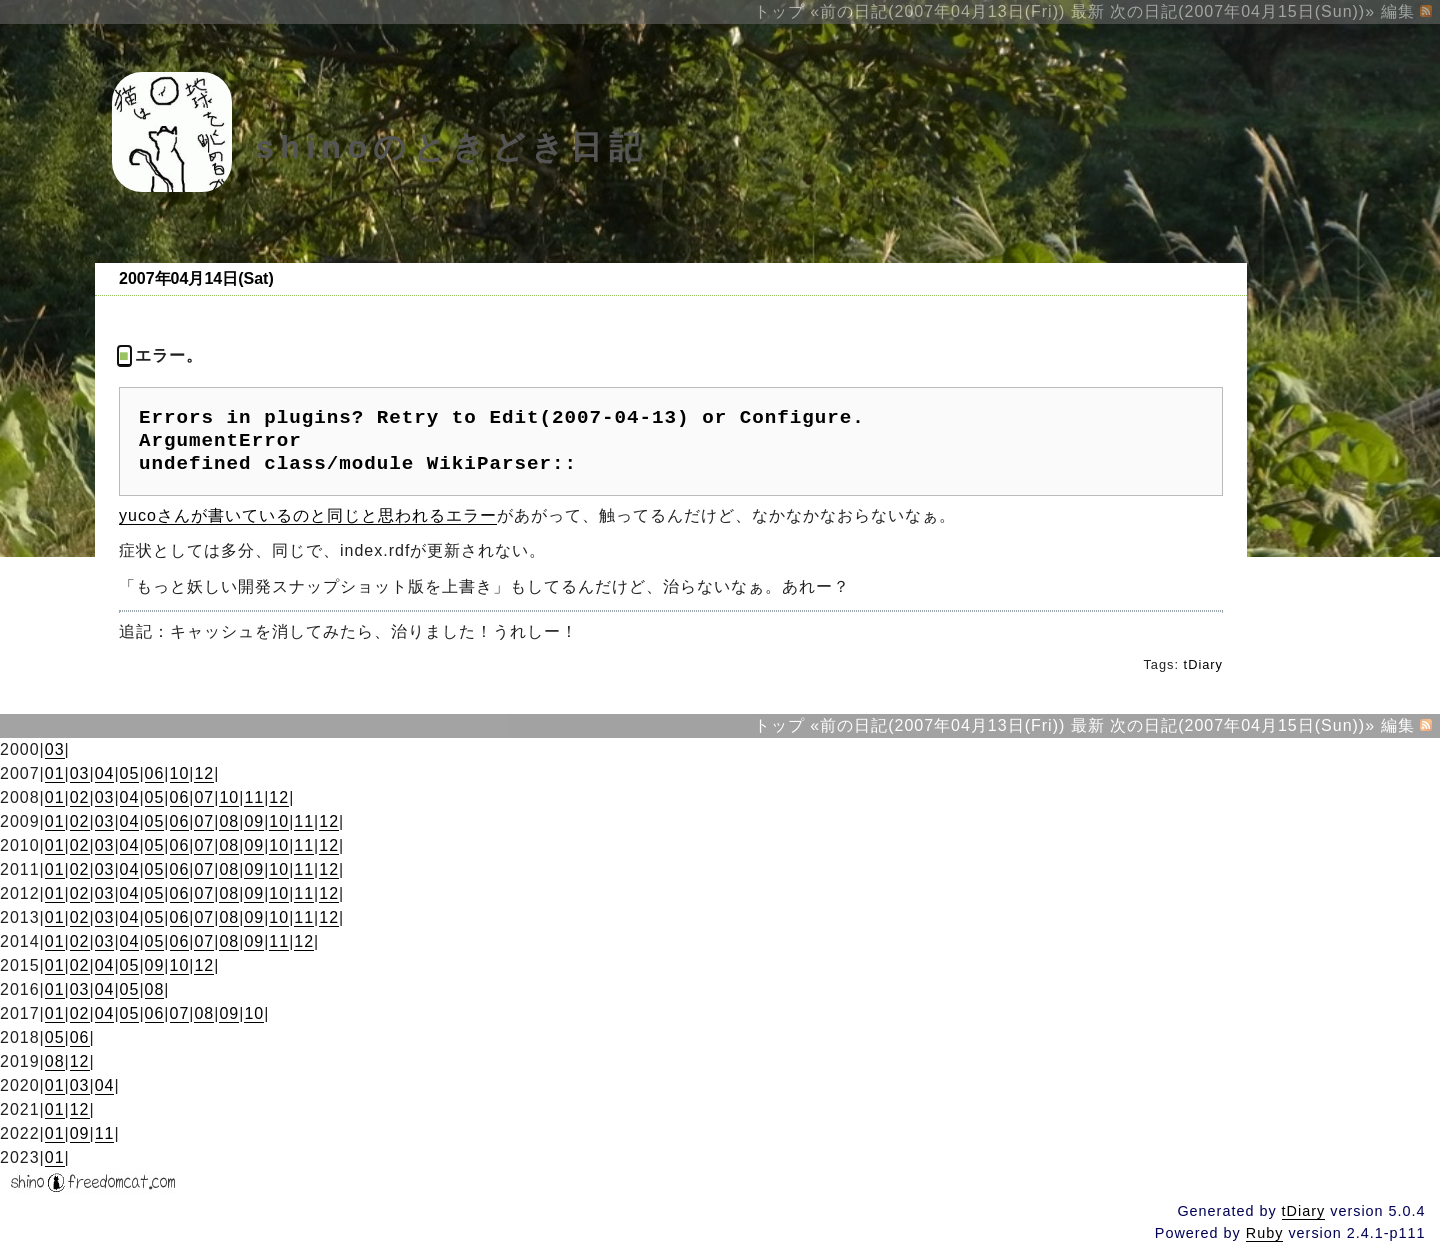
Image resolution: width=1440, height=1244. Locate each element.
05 (130, 773)
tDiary (1203, 664)
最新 (1088, 11)
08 (229, 821)
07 (204, 797)
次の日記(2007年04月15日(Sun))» (1242, 11)
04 (105, 773)
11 (254, 797)
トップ (779, 11)
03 (55, 749)
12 (204, 773)
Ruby (1265, 1233)
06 (155, 773)
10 (180, 773)
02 (80, 797)
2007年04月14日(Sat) (196, 278)
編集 (1398, 11)
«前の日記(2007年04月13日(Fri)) (937, 11)
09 (254, 821)
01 (55, 773)
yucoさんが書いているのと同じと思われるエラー (308, 515)
